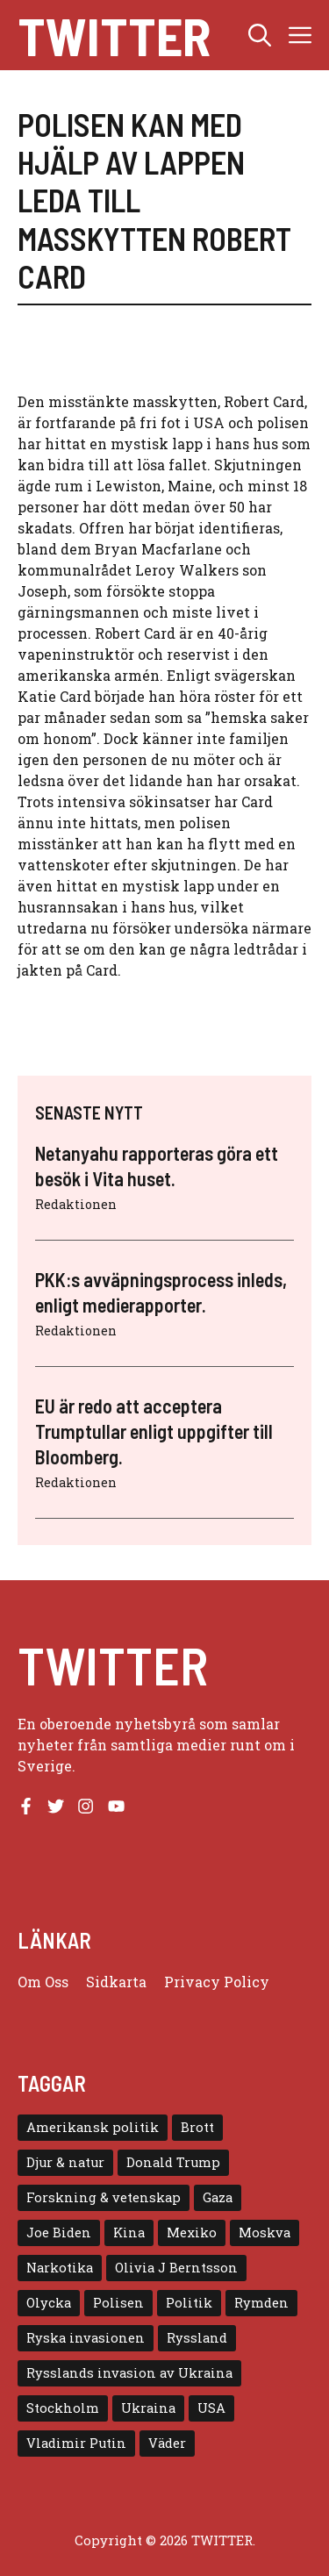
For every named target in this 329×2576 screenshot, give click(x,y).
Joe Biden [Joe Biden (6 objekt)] (58, 2232)
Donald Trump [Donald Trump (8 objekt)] (173, 2162)
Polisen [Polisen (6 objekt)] (118, 2302)
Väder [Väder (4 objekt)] (167, 2443)
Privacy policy (216, 1981)
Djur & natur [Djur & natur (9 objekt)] (65, 2162)
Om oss (43, 1981)
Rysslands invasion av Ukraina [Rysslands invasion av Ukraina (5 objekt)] (129, 2373)
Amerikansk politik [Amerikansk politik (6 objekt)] (92, 2127)
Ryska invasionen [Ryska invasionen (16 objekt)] (85, 2337)
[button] (260, 35)
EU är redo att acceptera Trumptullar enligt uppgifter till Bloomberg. (154, 1430)
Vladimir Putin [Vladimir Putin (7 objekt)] (76, 2443)
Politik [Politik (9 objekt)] (189, 2302)
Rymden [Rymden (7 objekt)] (261, 2302)
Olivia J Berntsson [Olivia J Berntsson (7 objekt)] (176, 2267)
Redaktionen (76, 1204)
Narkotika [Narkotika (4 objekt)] (59, 2267)
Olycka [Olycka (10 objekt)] (48, 2302)
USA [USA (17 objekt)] (211, 2408)
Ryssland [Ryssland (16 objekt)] (197, 2337)
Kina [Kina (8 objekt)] (129, 2232)
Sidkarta (116, 1981)
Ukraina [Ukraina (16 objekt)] (148, 2408)
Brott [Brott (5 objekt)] (197, 2127)
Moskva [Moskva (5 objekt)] (264, 2232)
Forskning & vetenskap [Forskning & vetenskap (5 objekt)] (103, 2197)
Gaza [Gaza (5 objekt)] (217, 2197)
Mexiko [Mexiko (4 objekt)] (192, 2232)
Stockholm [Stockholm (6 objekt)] (62, 2408)
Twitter (114, 35)
